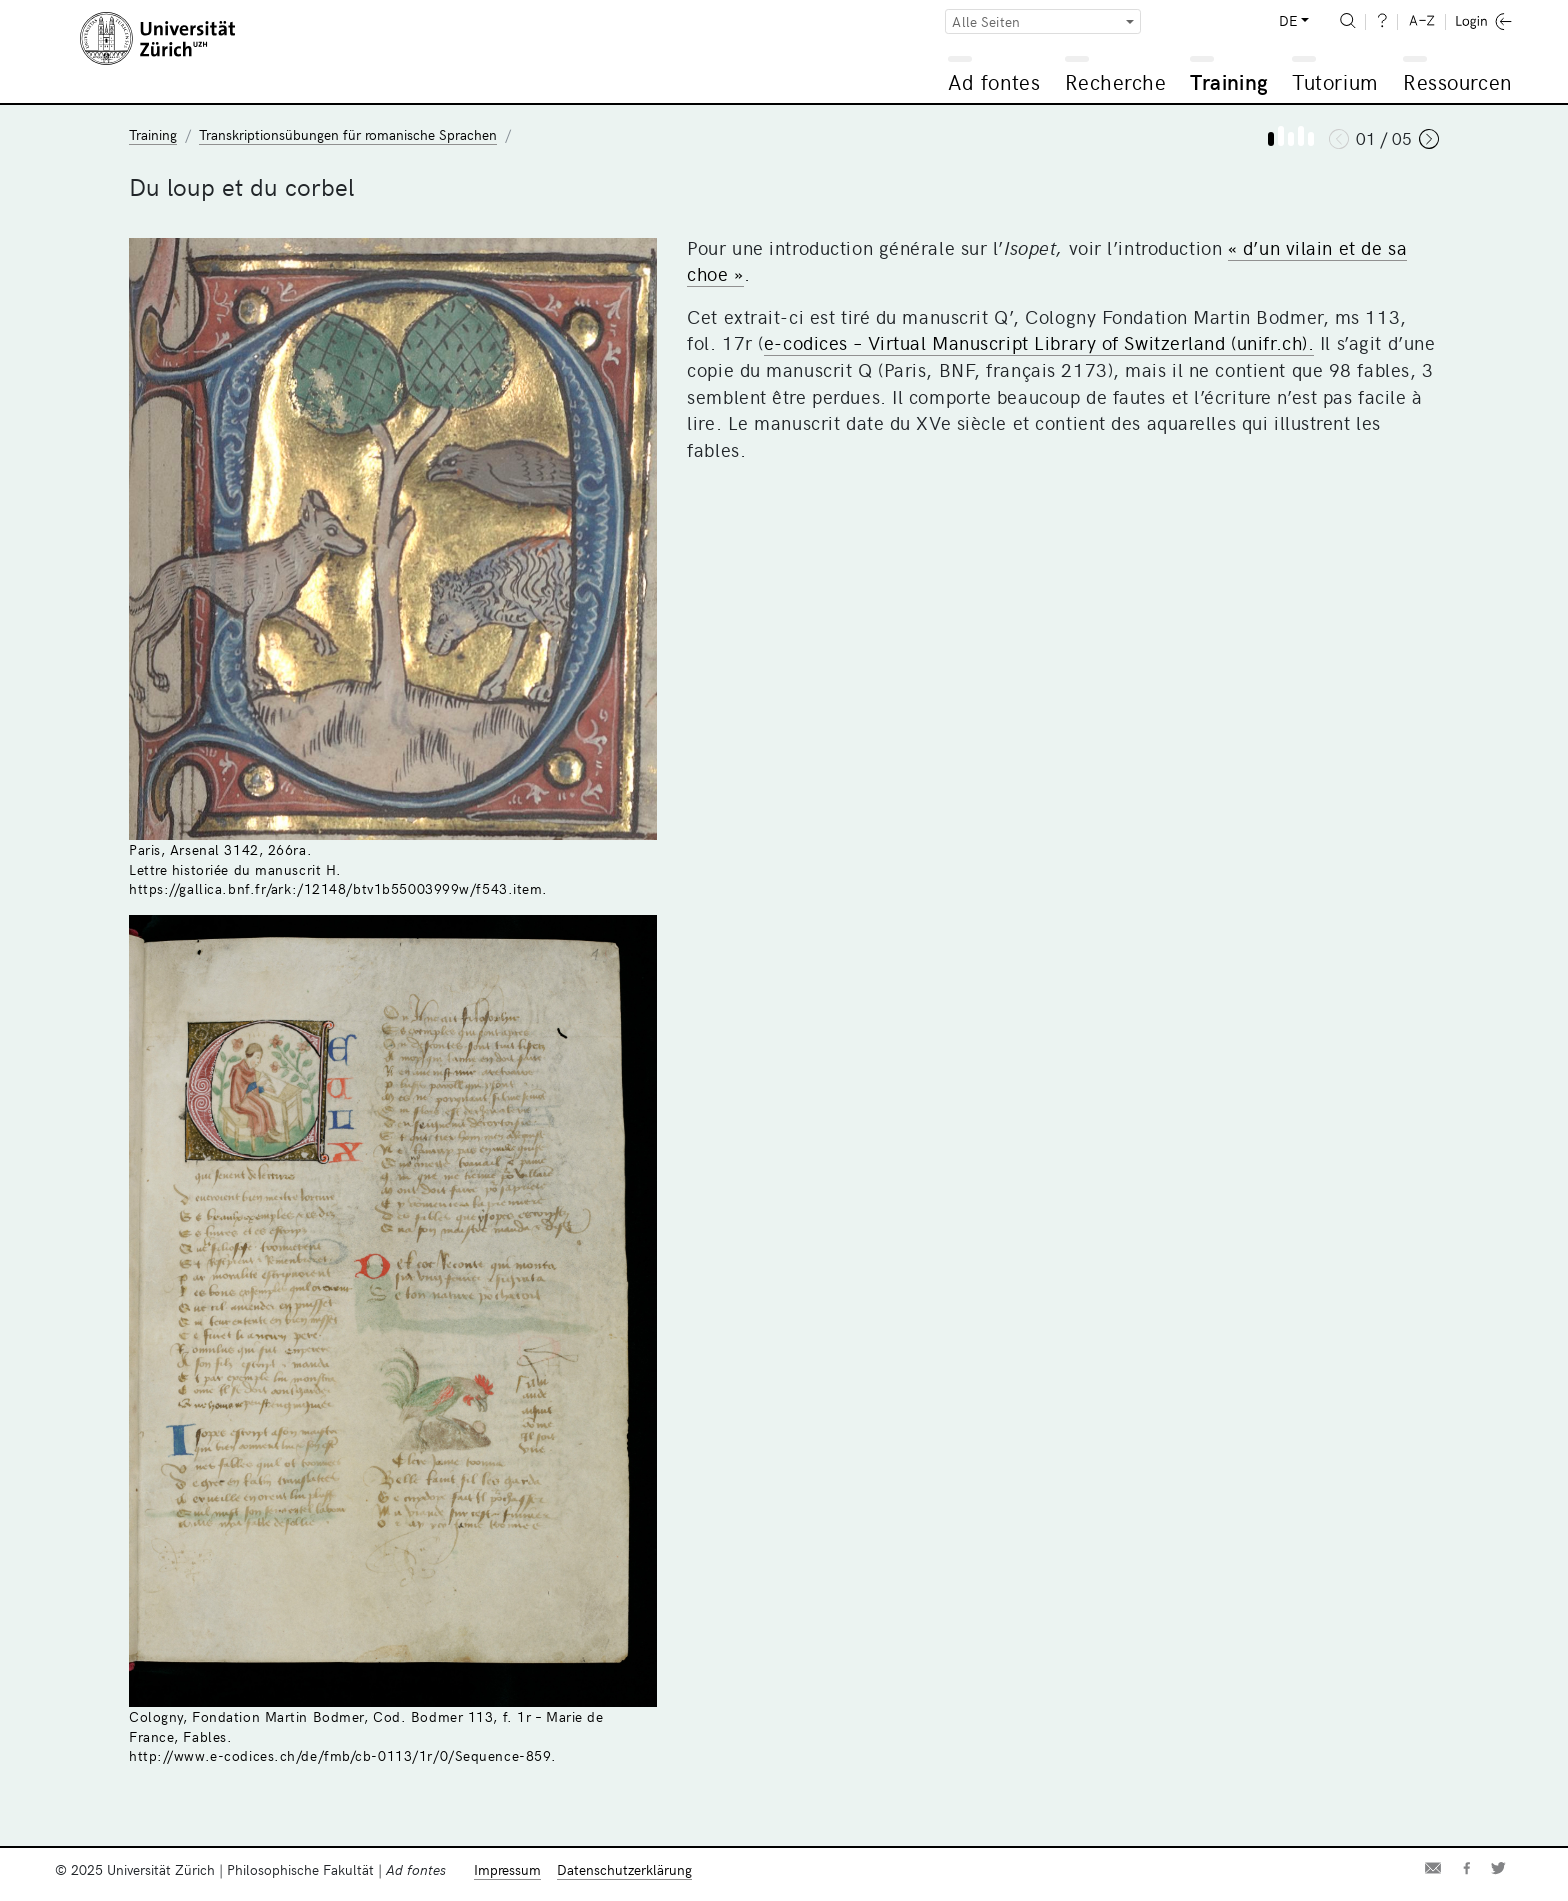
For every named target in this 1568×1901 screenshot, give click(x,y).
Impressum (507, 1869)
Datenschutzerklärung (624, 1869)
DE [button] (1288, 20)
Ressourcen (1457, 81)
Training (1229, 81)
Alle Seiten (986, 21)
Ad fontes (994, 81)
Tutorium (1334, 81)
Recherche (1116, 81)
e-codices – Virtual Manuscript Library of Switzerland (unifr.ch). (1039, 342)
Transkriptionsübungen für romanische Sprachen (348, 134)
